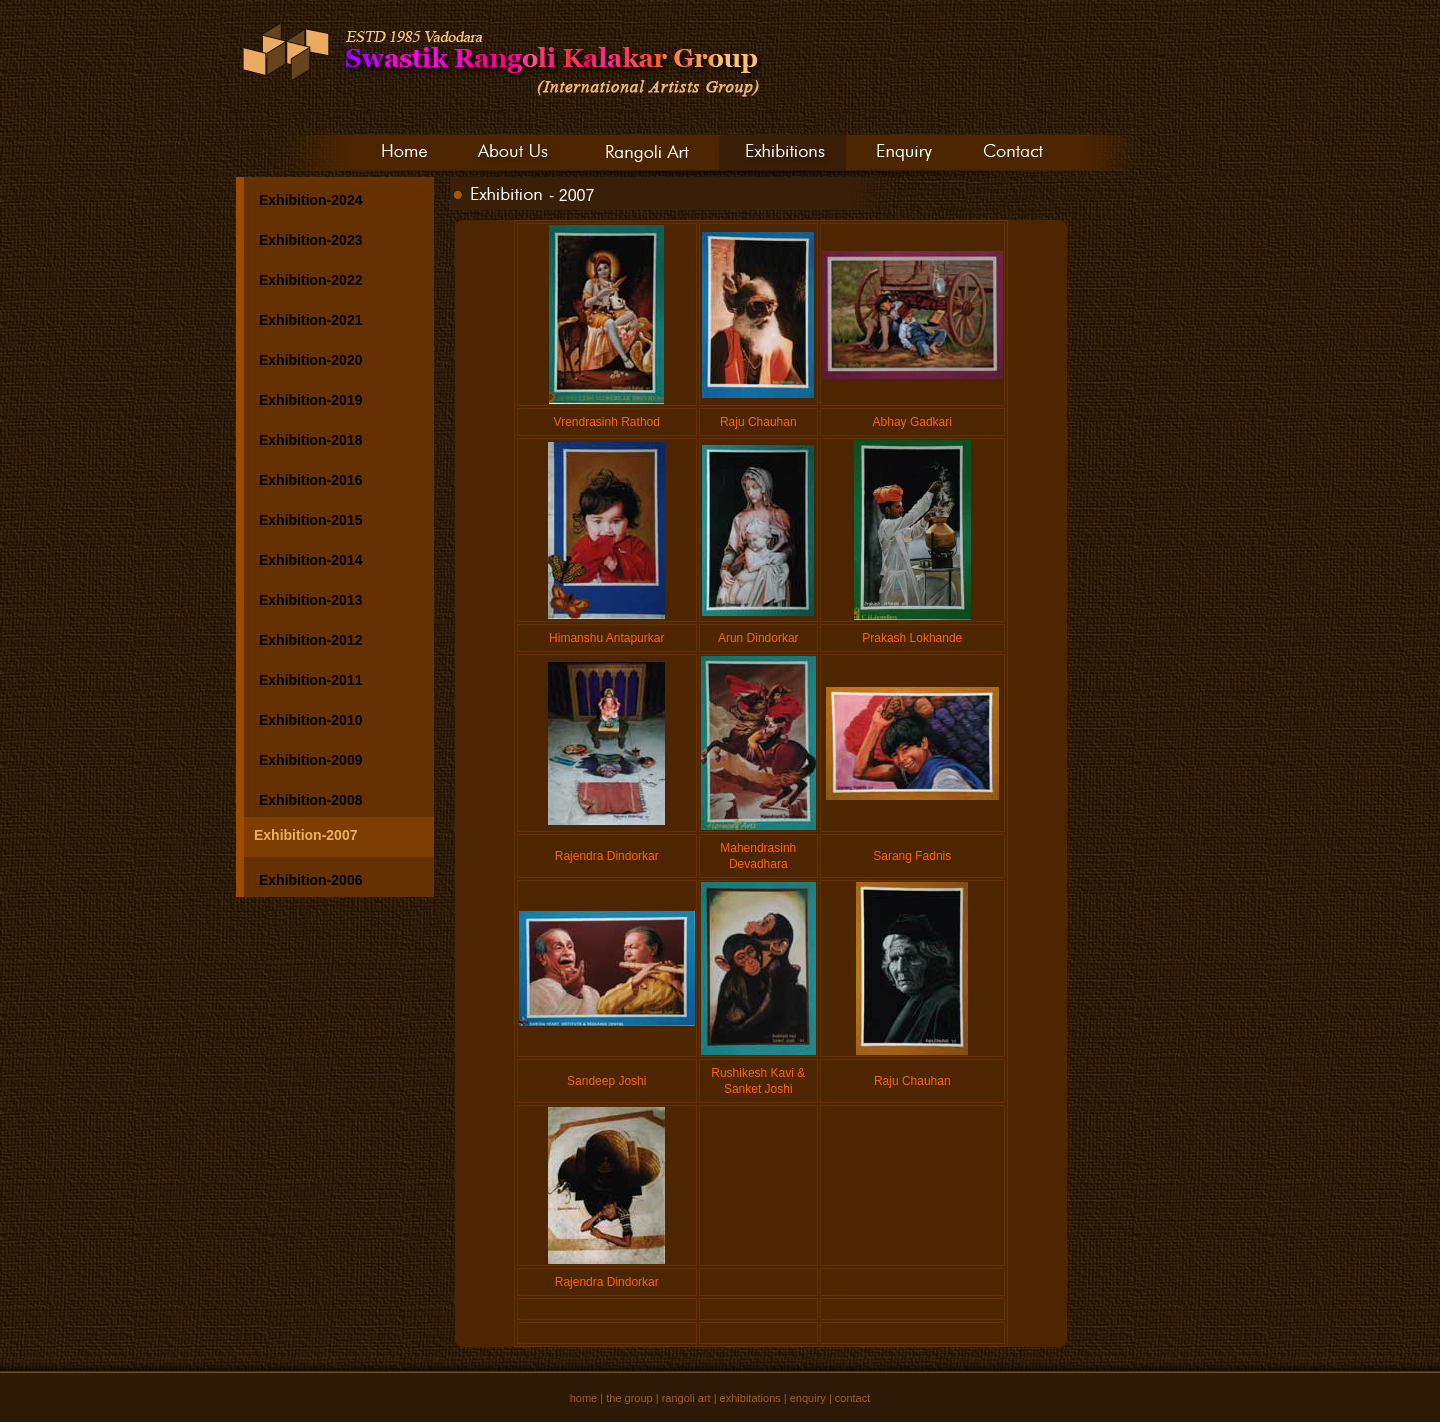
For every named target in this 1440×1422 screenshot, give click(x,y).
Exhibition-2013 (310, 600)
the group (629, 1398)
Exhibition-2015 (310, 520)
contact (852, 1398)
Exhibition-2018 (310, 440)
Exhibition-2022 (310, 280)
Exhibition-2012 (310, 640)
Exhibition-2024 (310, 200)
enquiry (808, 1398)
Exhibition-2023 (310, 240)
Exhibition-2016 (310, 480)
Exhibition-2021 (310, 320)
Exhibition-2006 (310, 880)
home (584, 1398)
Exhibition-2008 (310, 800)
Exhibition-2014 (310, 560)
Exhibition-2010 (310, 720)
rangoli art (686, 1398)
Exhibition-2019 (310, 400)
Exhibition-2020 (310, 360)
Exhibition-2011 (310, 680)
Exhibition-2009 (310, 760)
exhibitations (750, 1398)
